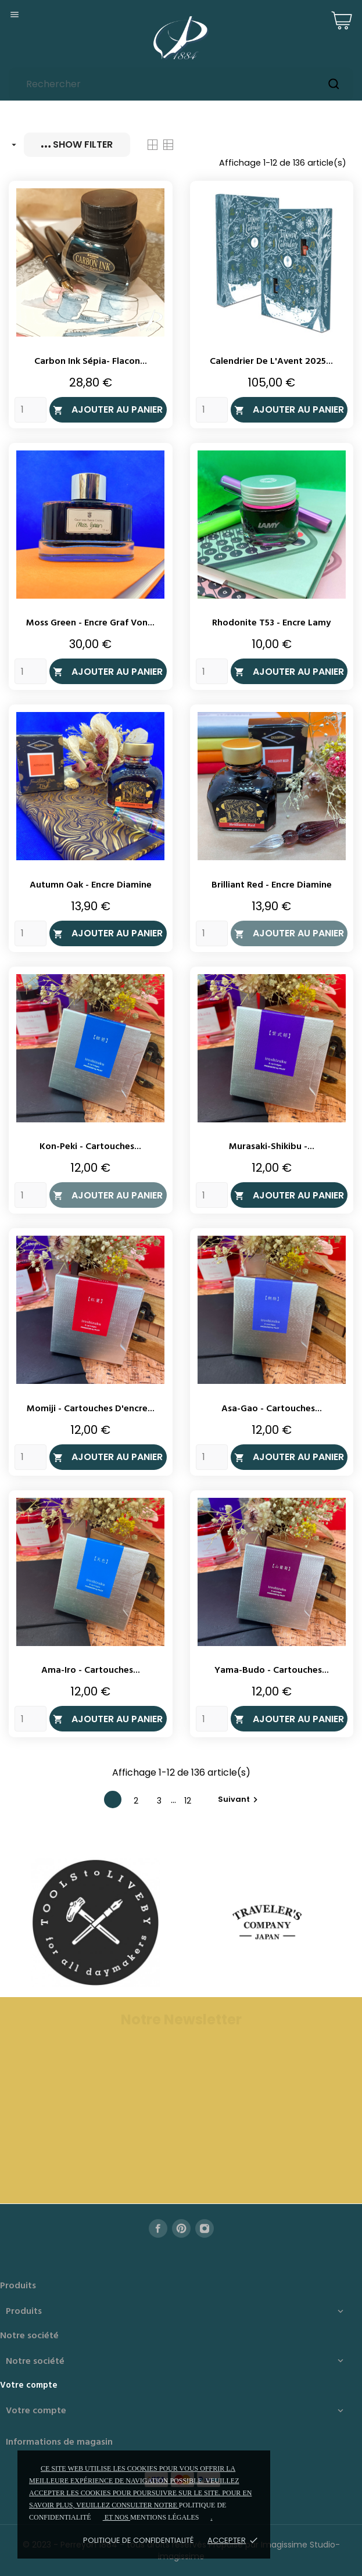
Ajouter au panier (108, 409)
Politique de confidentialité (138, 2540)
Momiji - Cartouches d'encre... (91, 1408)
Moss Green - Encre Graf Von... (90, 623)
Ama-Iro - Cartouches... (90, 1670)
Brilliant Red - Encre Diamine (272, 885)
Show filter (77, 144)
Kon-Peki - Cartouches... (90, 1146)
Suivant (239, 1799)
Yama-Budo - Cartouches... (271, 1670)
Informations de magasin (59, 2442)
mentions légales (164, 2517)
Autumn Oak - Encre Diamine (91, 885)
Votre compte (29, 2385)
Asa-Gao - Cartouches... (271, 1408)
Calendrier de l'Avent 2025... (271, 361)
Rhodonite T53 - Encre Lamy (271, 623)
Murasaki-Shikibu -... (271, 1146)
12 (187, 1800)
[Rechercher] (181, 84)
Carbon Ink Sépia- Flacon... (90, 361)
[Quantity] (30, 410)
